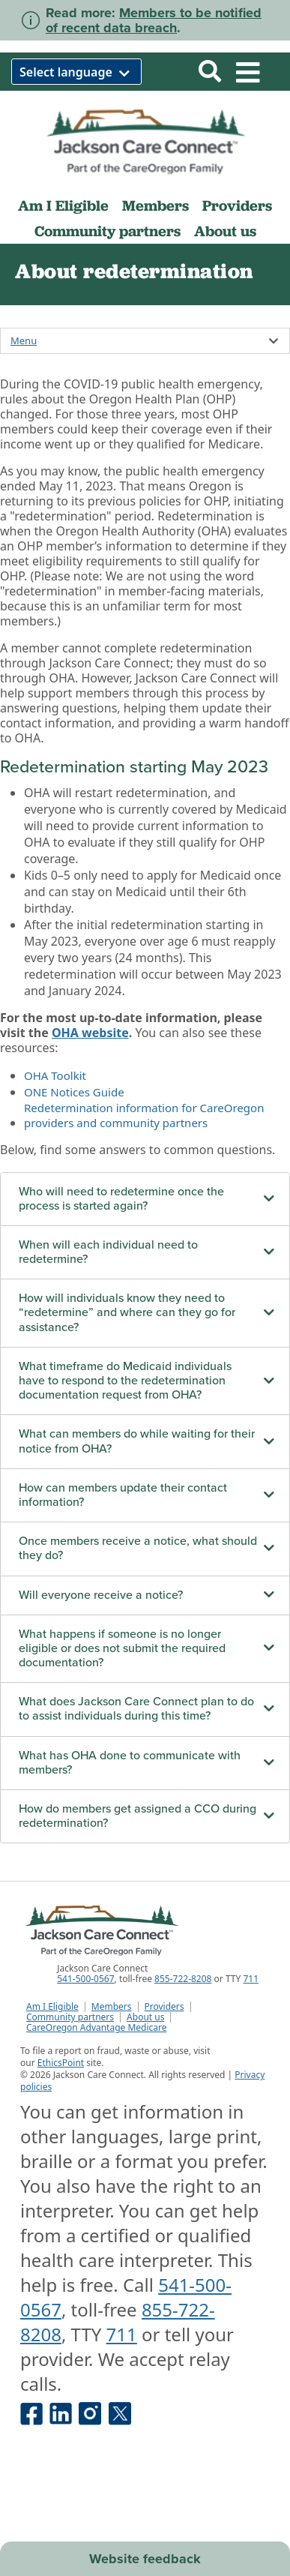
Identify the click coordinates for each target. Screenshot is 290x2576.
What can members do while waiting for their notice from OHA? (137, 1441)
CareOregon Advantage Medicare (96, 2028)
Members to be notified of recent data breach (154, 20)
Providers (237, 205)
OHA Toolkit (55, 1075)
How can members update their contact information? (123, 1495)
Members (155, 205)
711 (251, 1978)
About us (225, 230)
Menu (23, 340)
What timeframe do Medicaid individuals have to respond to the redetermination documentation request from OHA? (125, 1380)
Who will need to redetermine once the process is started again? (121, 1198)
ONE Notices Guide (74, 1091)
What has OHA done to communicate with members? (130, 1762)
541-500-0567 (85, 1978)
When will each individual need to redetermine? (108, 1252)
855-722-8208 (182, 1978)
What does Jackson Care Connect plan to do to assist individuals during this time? (136, 1708)
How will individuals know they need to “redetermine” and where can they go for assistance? (127, 1312)
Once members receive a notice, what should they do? (138, 1548)
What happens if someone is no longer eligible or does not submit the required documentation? (122, 1648)
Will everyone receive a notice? (101, 1595)
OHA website (90, 1032)
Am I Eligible (63, 205)
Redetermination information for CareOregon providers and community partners (144, 1115)
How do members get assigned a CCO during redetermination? (137, 1816)
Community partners (107, 230)
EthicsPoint (60, 2062)
